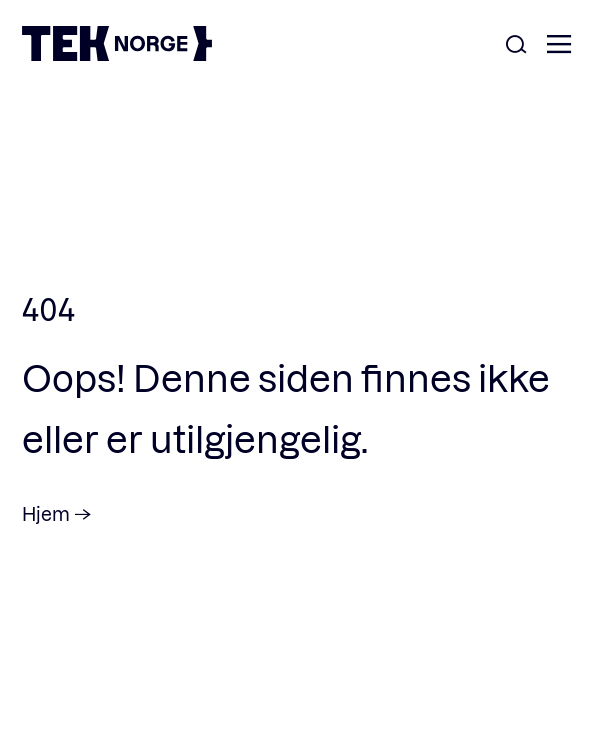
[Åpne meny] (559, 45)
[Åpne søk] (516, 45)
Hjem (46, 513)
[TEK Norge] (117, 54)
